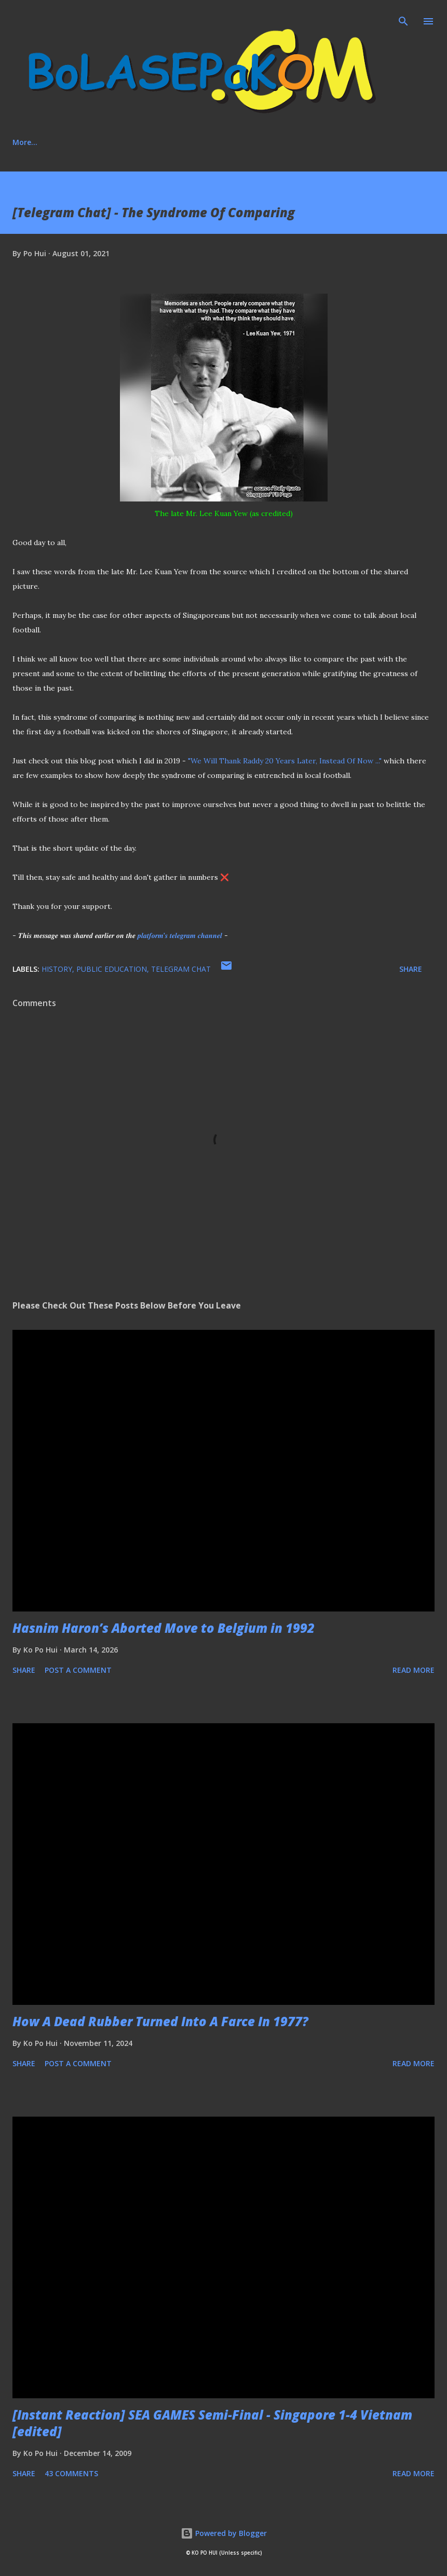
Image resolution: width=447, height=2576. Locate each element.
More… (327, 142)
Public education (111, 969)
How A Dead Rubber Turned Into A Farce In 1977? (160, 2021)
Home (23, 142)
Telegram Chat (181, 969)
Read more (413, 1670)
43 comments (71, 2473)
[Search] (403, 18)
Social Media (169, 142)
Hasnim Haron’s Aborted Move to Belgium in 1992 (163, 1627)
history (57, 969)
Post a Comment (78, 1670)
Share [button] (410, 969)
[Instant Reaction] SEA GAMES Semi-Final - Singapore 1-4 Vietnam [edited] (212, 2423)
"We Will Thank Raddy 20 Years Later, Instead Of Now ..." (285, 760)
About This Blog (90, 142)
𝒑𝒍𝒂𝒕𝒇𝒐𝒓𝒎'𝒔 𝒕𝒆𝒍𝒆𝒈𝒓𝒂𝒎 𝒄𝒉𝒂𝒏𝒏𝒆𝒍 (180, 935)
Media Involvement (253, 142)
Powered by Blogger (224, 2533)
